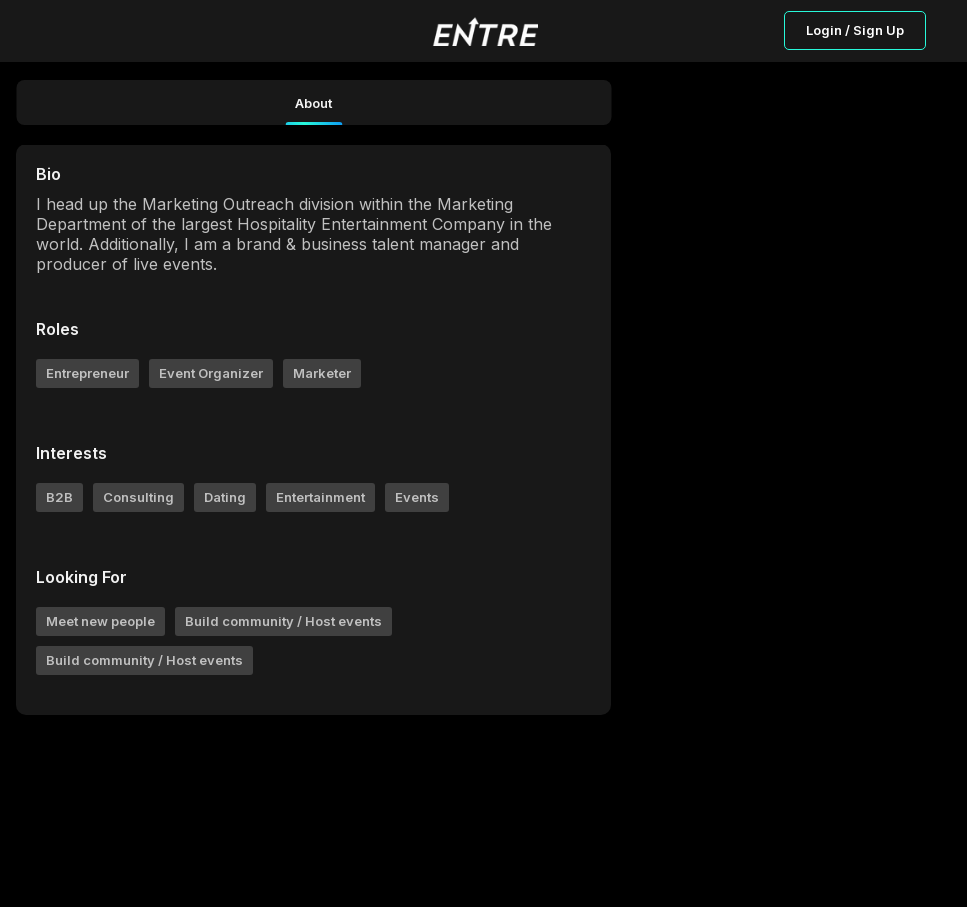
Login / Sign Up (855, 30)
